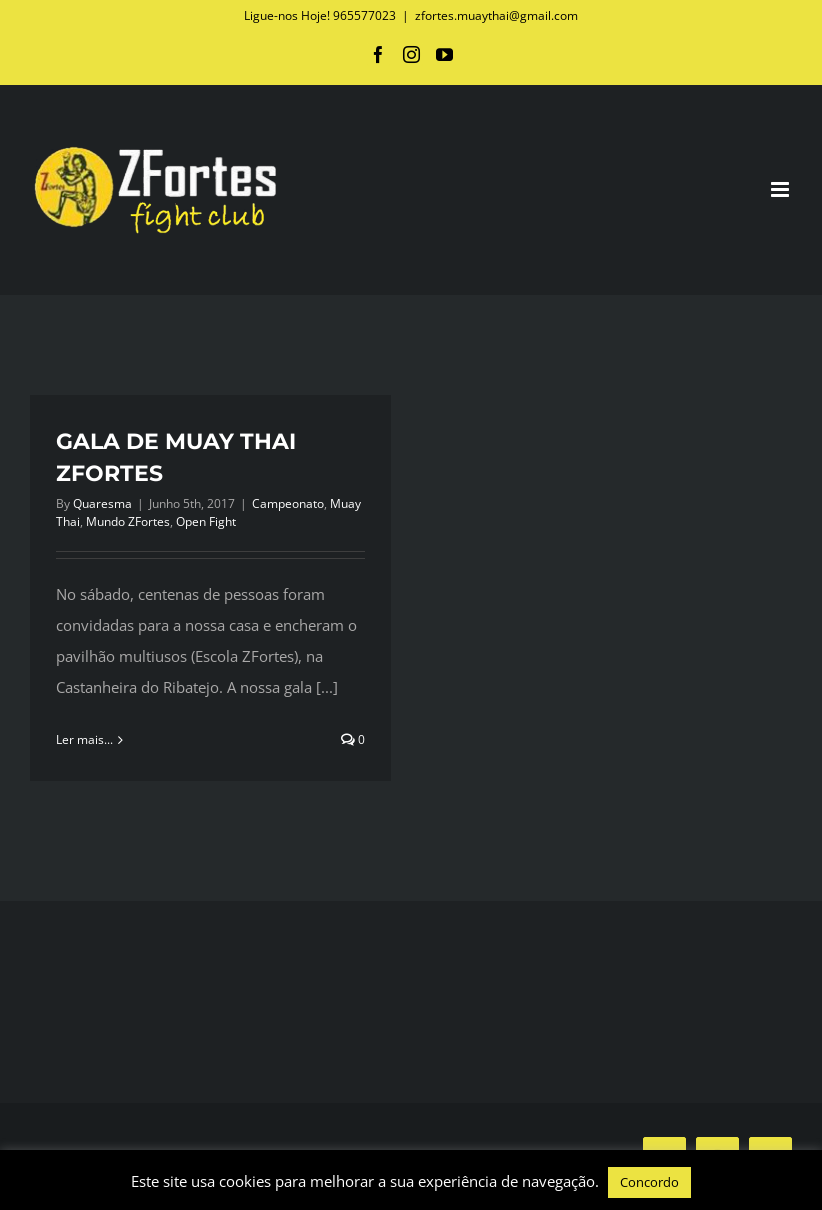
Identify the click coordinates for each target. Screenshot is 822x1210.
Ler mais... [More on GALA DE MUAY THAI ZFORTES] (84, 739)
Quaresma (102, 503)
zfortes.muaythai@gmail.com (496, 15)
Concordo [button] (649, 1182)
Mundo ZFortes (128, 521)
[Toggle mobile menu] (781, 189)
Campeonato (288, 503)
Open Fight (206, 521)
